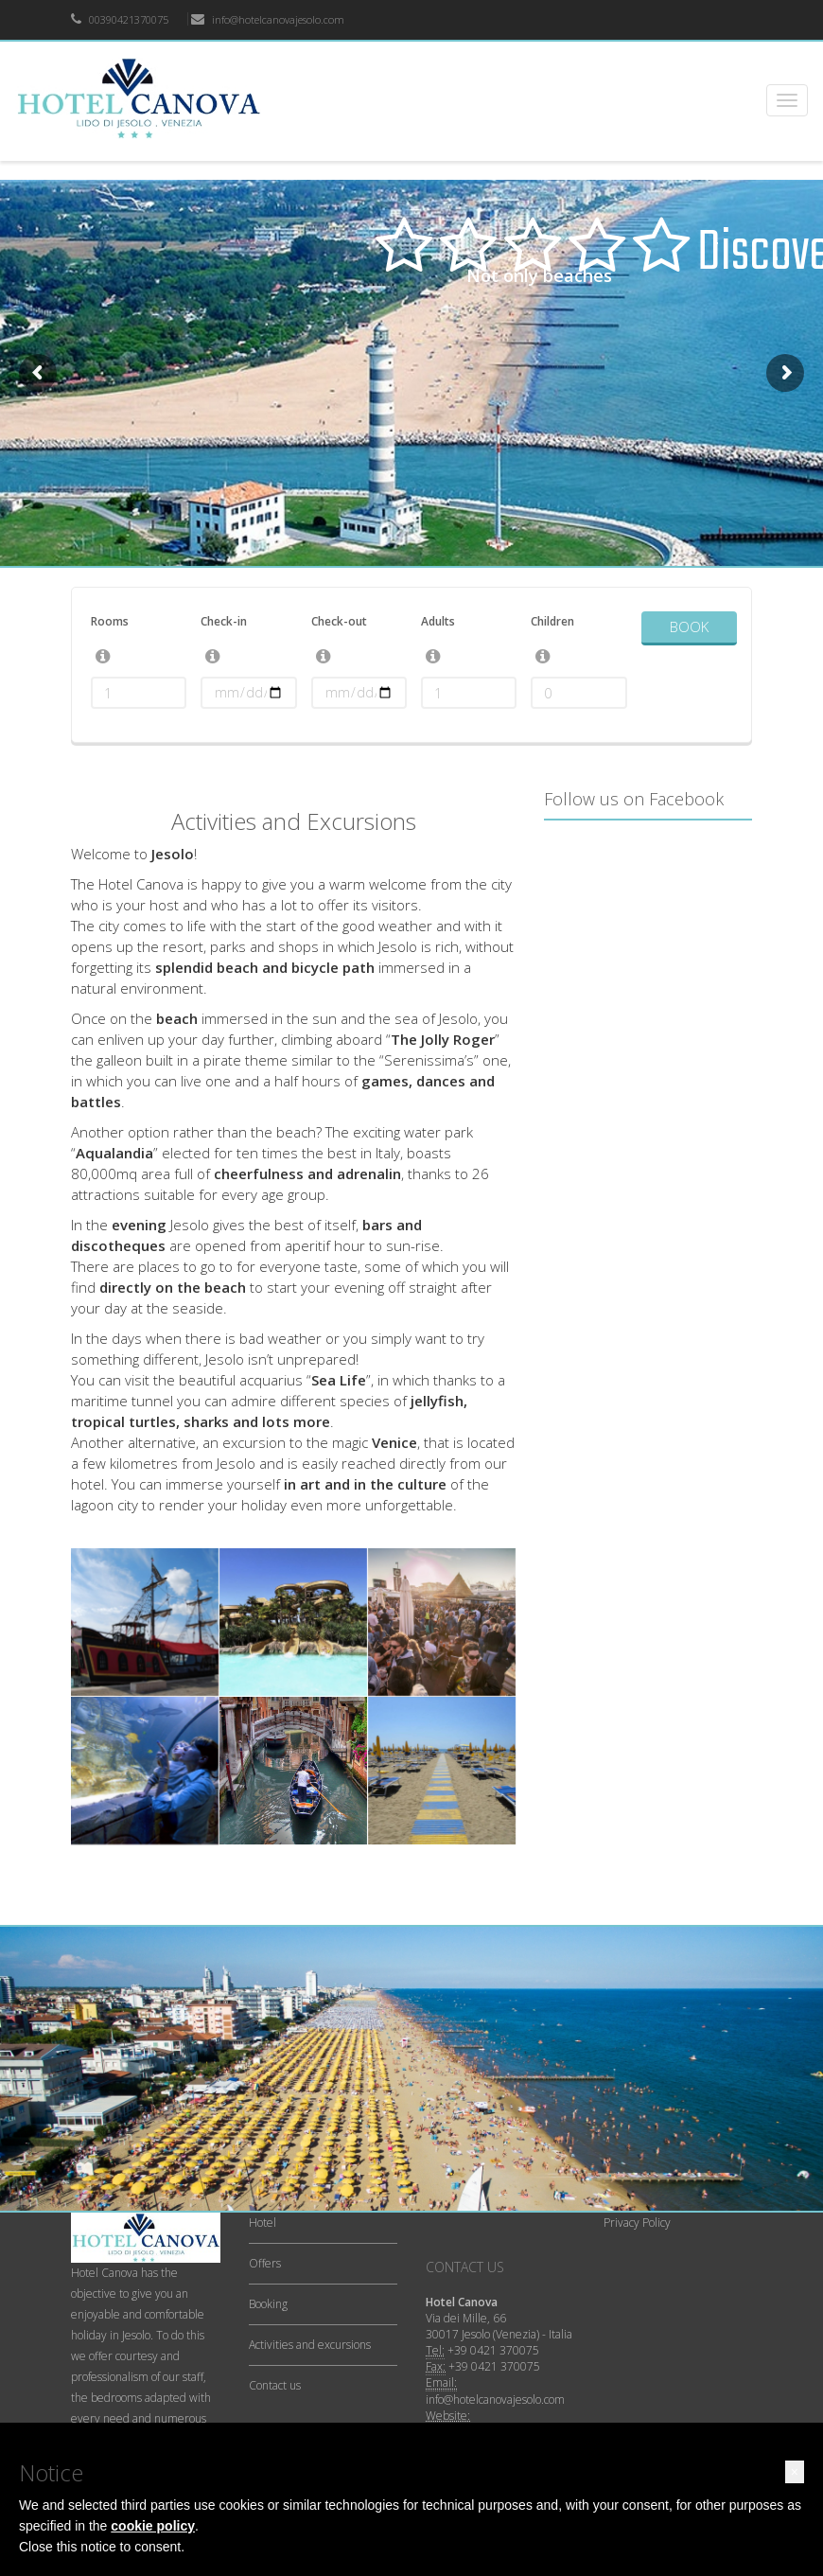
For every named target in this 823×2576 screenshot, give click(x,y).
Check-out (339, 621)
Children (552, 621)
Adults (438, 621)
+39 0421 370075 (493, 2350)
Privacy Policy (637, 2222)
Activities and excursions (310, 2345)
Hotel (262, 2222)
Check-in (224, 621)
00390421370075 (119, 19)
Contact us (275, 2385)
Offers (265, 2263)
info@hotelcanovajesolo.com (267, 19)
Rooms (110, 621)
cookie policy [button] (153, 2525)
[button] (794, 2472)
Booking (268, 2304)
